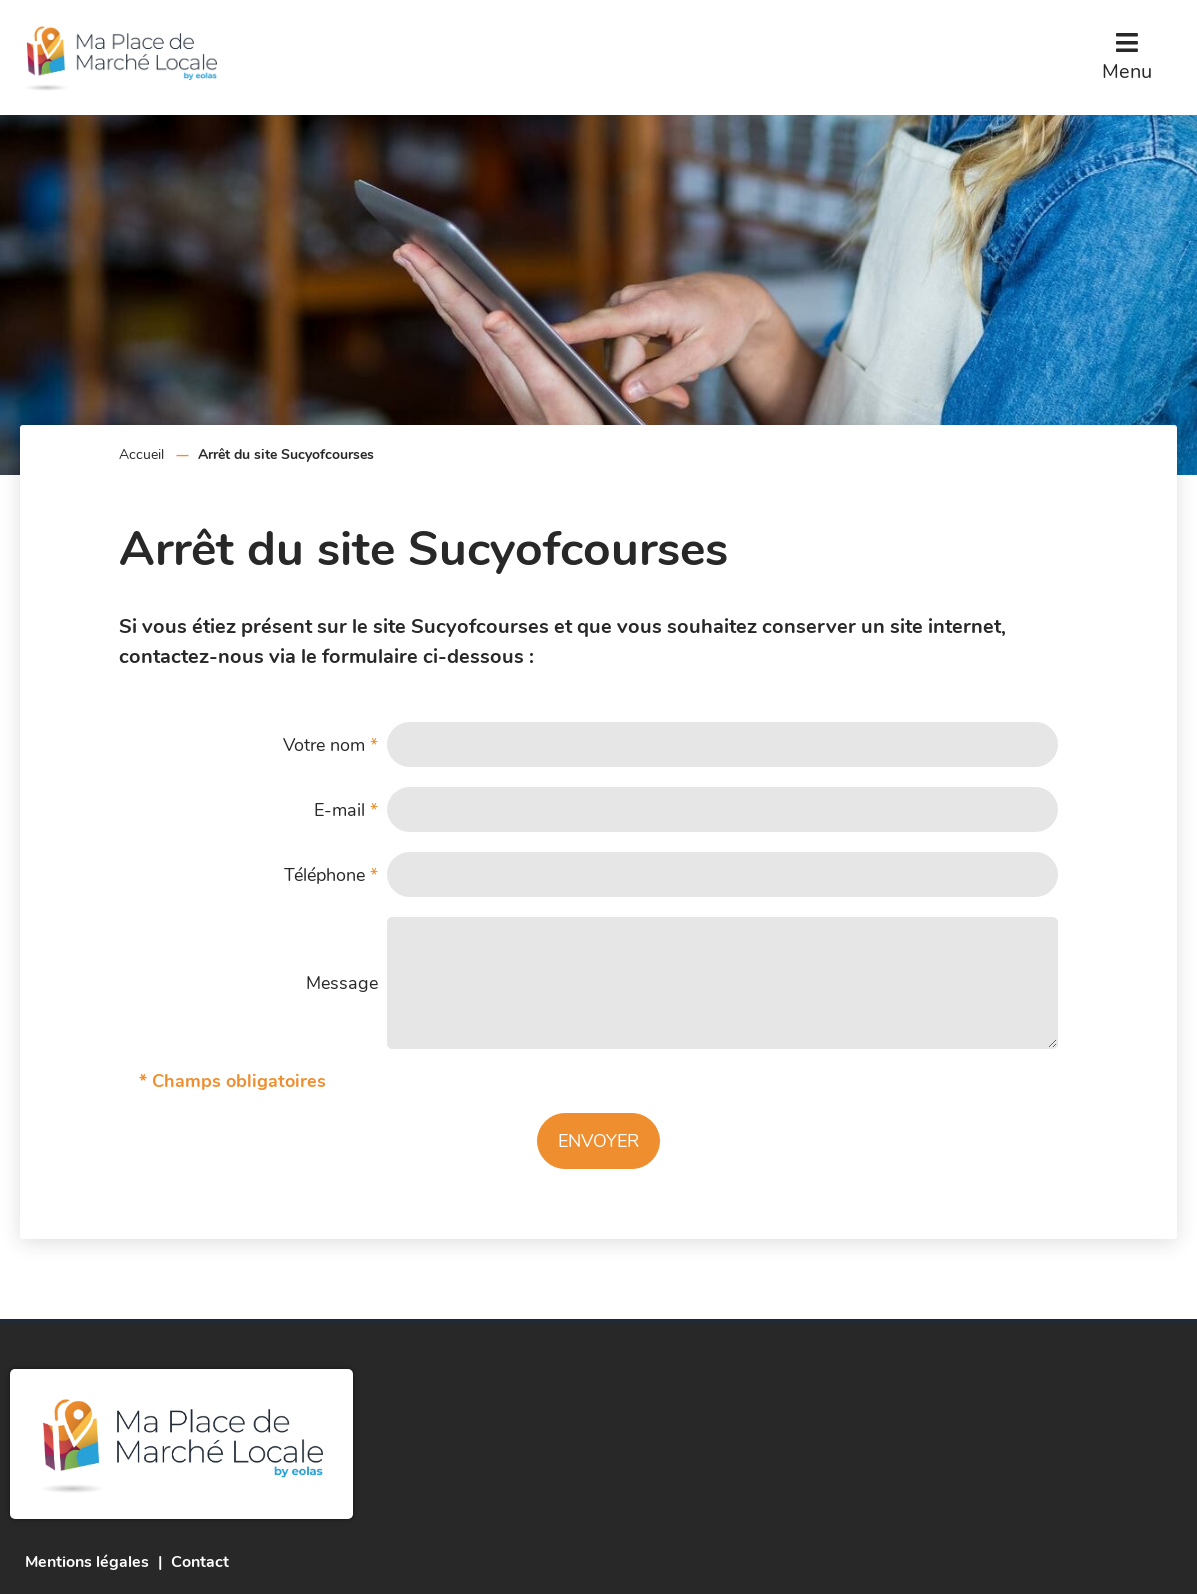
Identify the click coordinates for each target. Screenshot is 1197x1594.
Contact (200, 1562)
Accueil (141, 454)
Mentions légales (87, 1562)
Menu (1127, 71)
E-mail (346, 810)
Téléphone (331, 875)
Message (342, 983)
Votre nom (330, 745)
